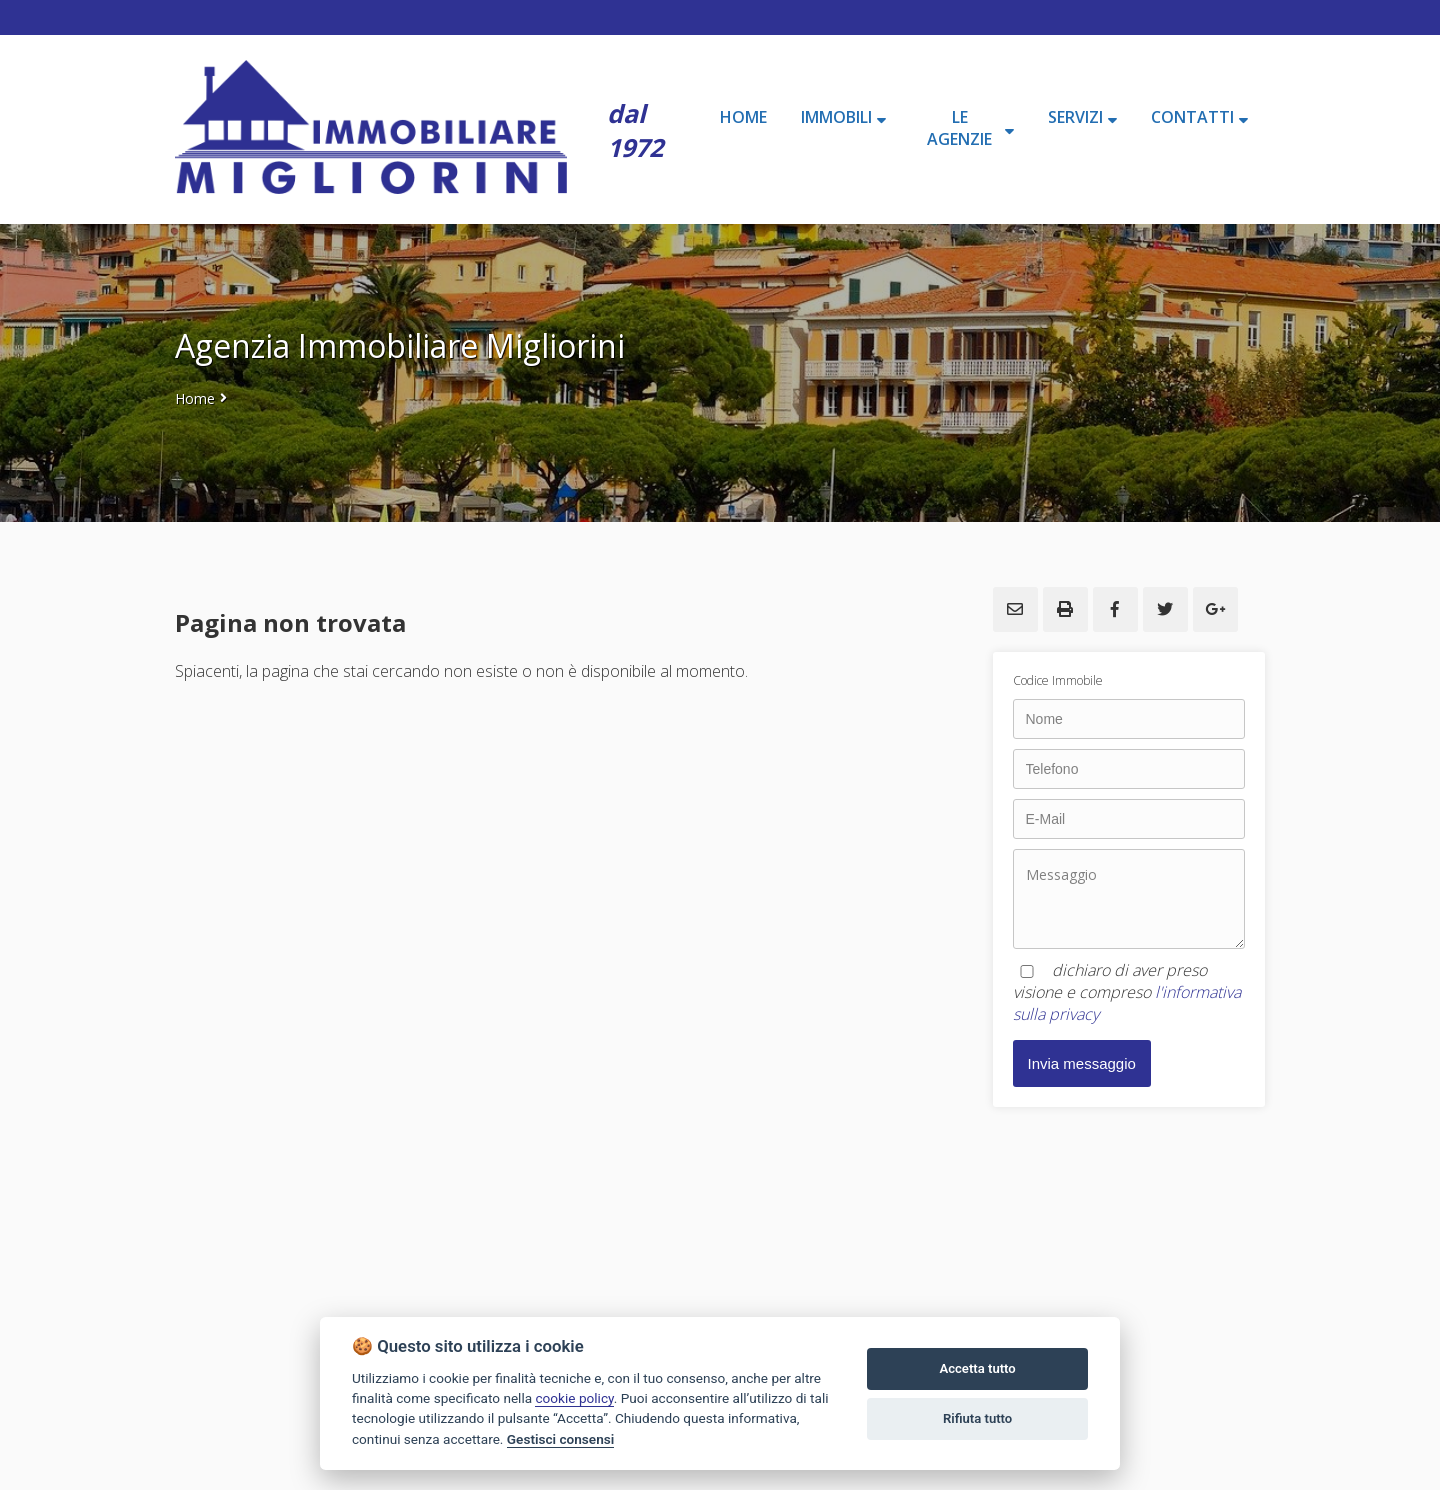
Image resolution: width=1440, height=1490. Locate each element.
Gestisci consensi (560, 1439)
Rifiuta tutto (977, 1418)
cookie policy (574, 1398)
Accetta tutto (977, 1368)
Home (195, 398)
